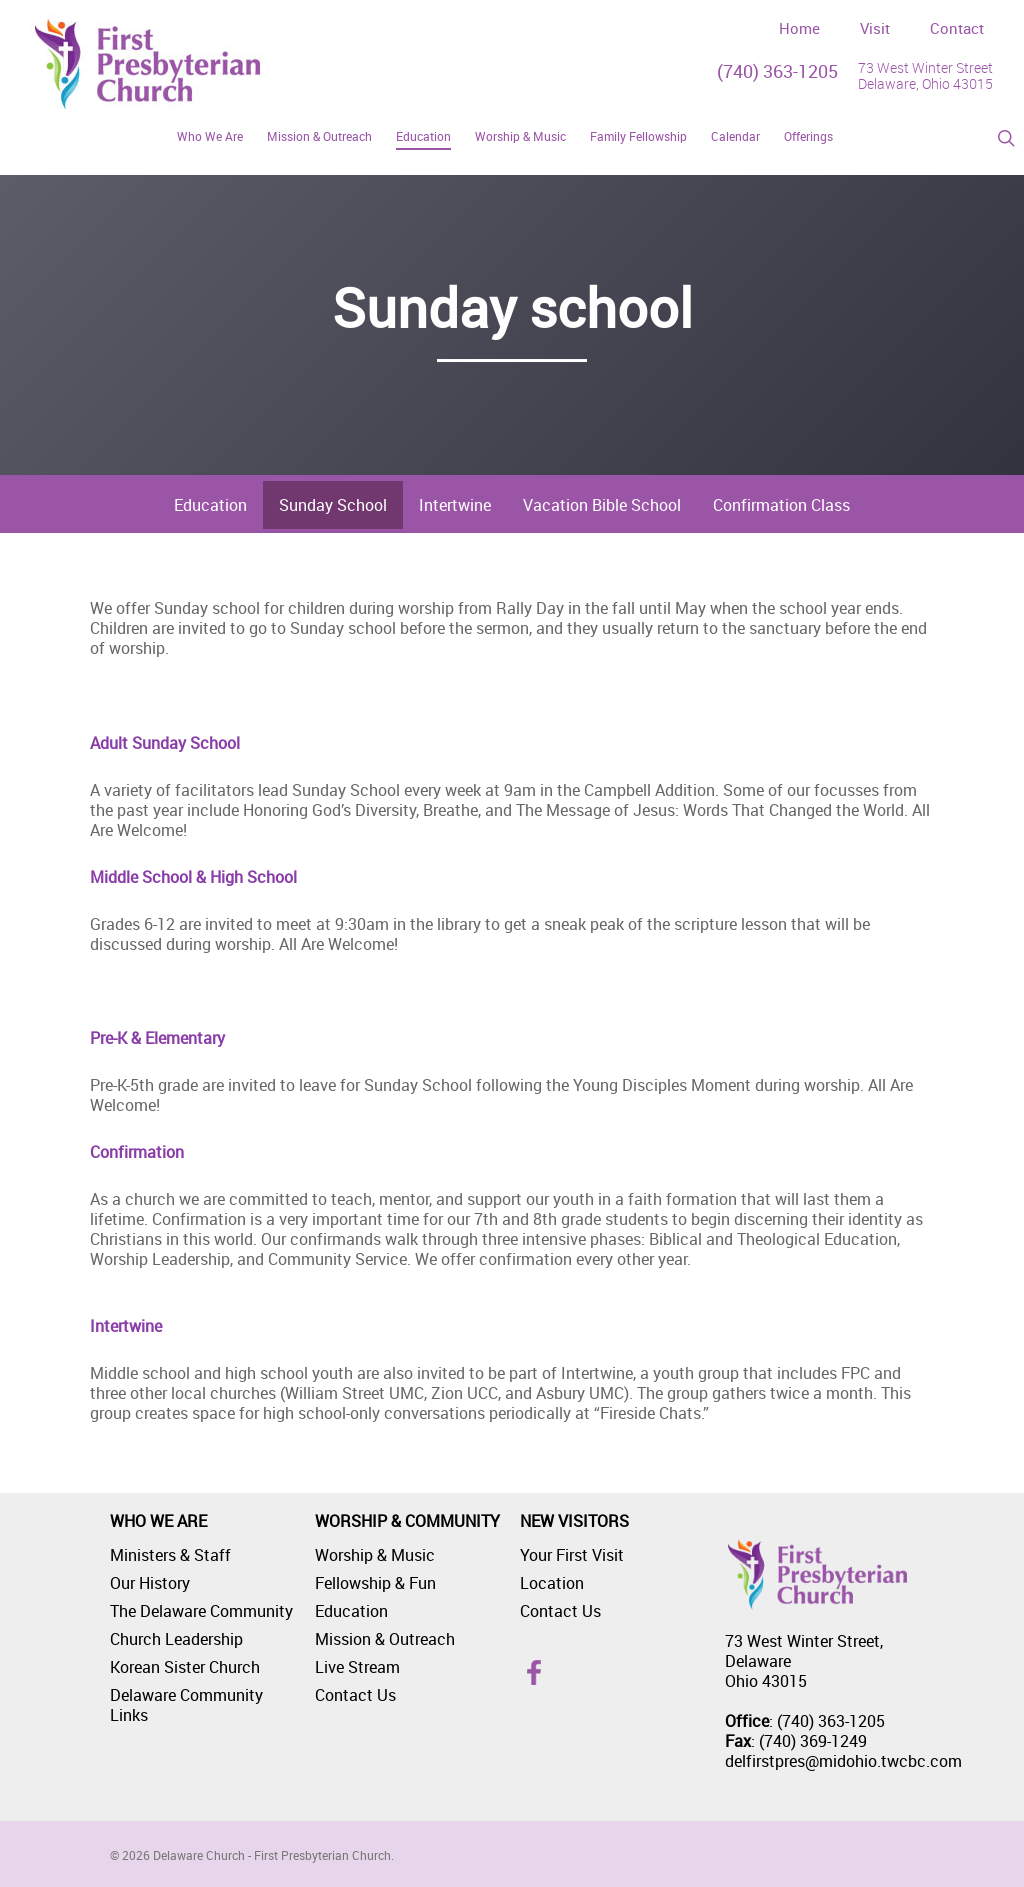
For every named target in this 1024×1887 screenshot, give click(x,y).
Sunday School (333, 505)
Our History (150, 1583)
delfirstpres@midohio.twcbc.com (843, 1761)
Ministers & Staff (170, 1555)
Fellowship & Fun (375, 1583)
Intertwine (455, 505)
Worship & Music (375, 1555)
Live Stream (357, 1667)
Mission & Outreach (385, 1639)
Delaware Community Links (186, 1705)
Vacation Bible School (602, 505)
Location (552, 1583)
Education (210, 505)
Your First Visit (572, 1555)
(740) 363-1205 (777, 71)
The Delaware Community (201, 1611)
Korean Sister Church (185, 1667)
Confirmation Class (781, 505)
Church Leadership (176, 1639)
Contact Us (355, 1695)
